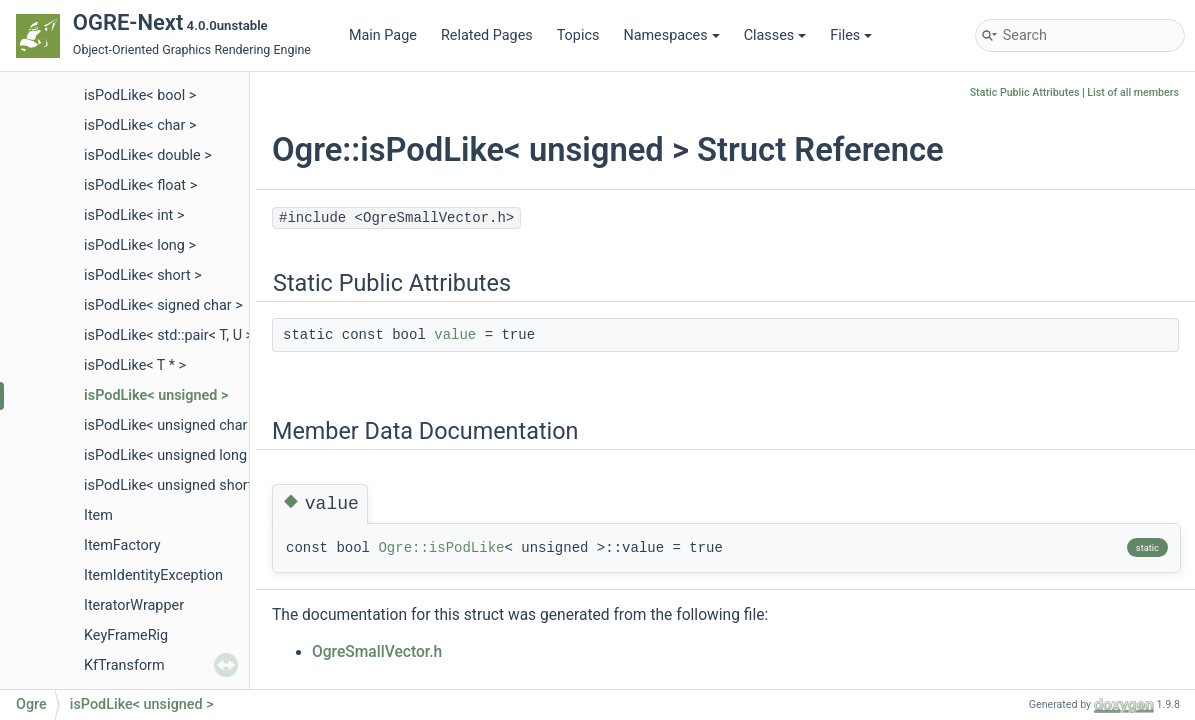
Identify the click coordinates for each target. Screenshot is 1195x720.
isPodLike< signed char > (163, 305)
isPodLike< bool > (140, 95)
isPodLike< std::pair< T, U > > (174, 335)
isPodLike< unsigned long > (171, 455)
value (455, 335)
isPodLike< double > (148, 155)
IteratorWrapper (134, 605)
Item (98, 515)
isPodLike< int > (134, 215)
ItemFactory (122, 545)
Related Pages (487, 35)
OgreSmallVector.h (377, 652)
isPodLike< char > (140, 125)
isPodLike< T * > (135, 365)
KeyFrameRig (126, 635)
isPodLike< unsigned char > (171, 425)
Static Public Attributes (1025, 92)
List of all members (1133, 92)
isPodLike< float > (140, 185)
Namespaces (671, 35)
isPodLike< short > (143, 275)
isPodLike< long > (140, 245)
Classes (775, 35)
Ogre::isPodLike (441, 548)
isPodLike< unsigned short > (174, 485)
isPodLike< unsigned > (156, 395)
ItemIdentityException (153, 575)
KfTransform (124, 665)
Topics (578, 35)
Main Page (383, 35)
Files (851, 35)
